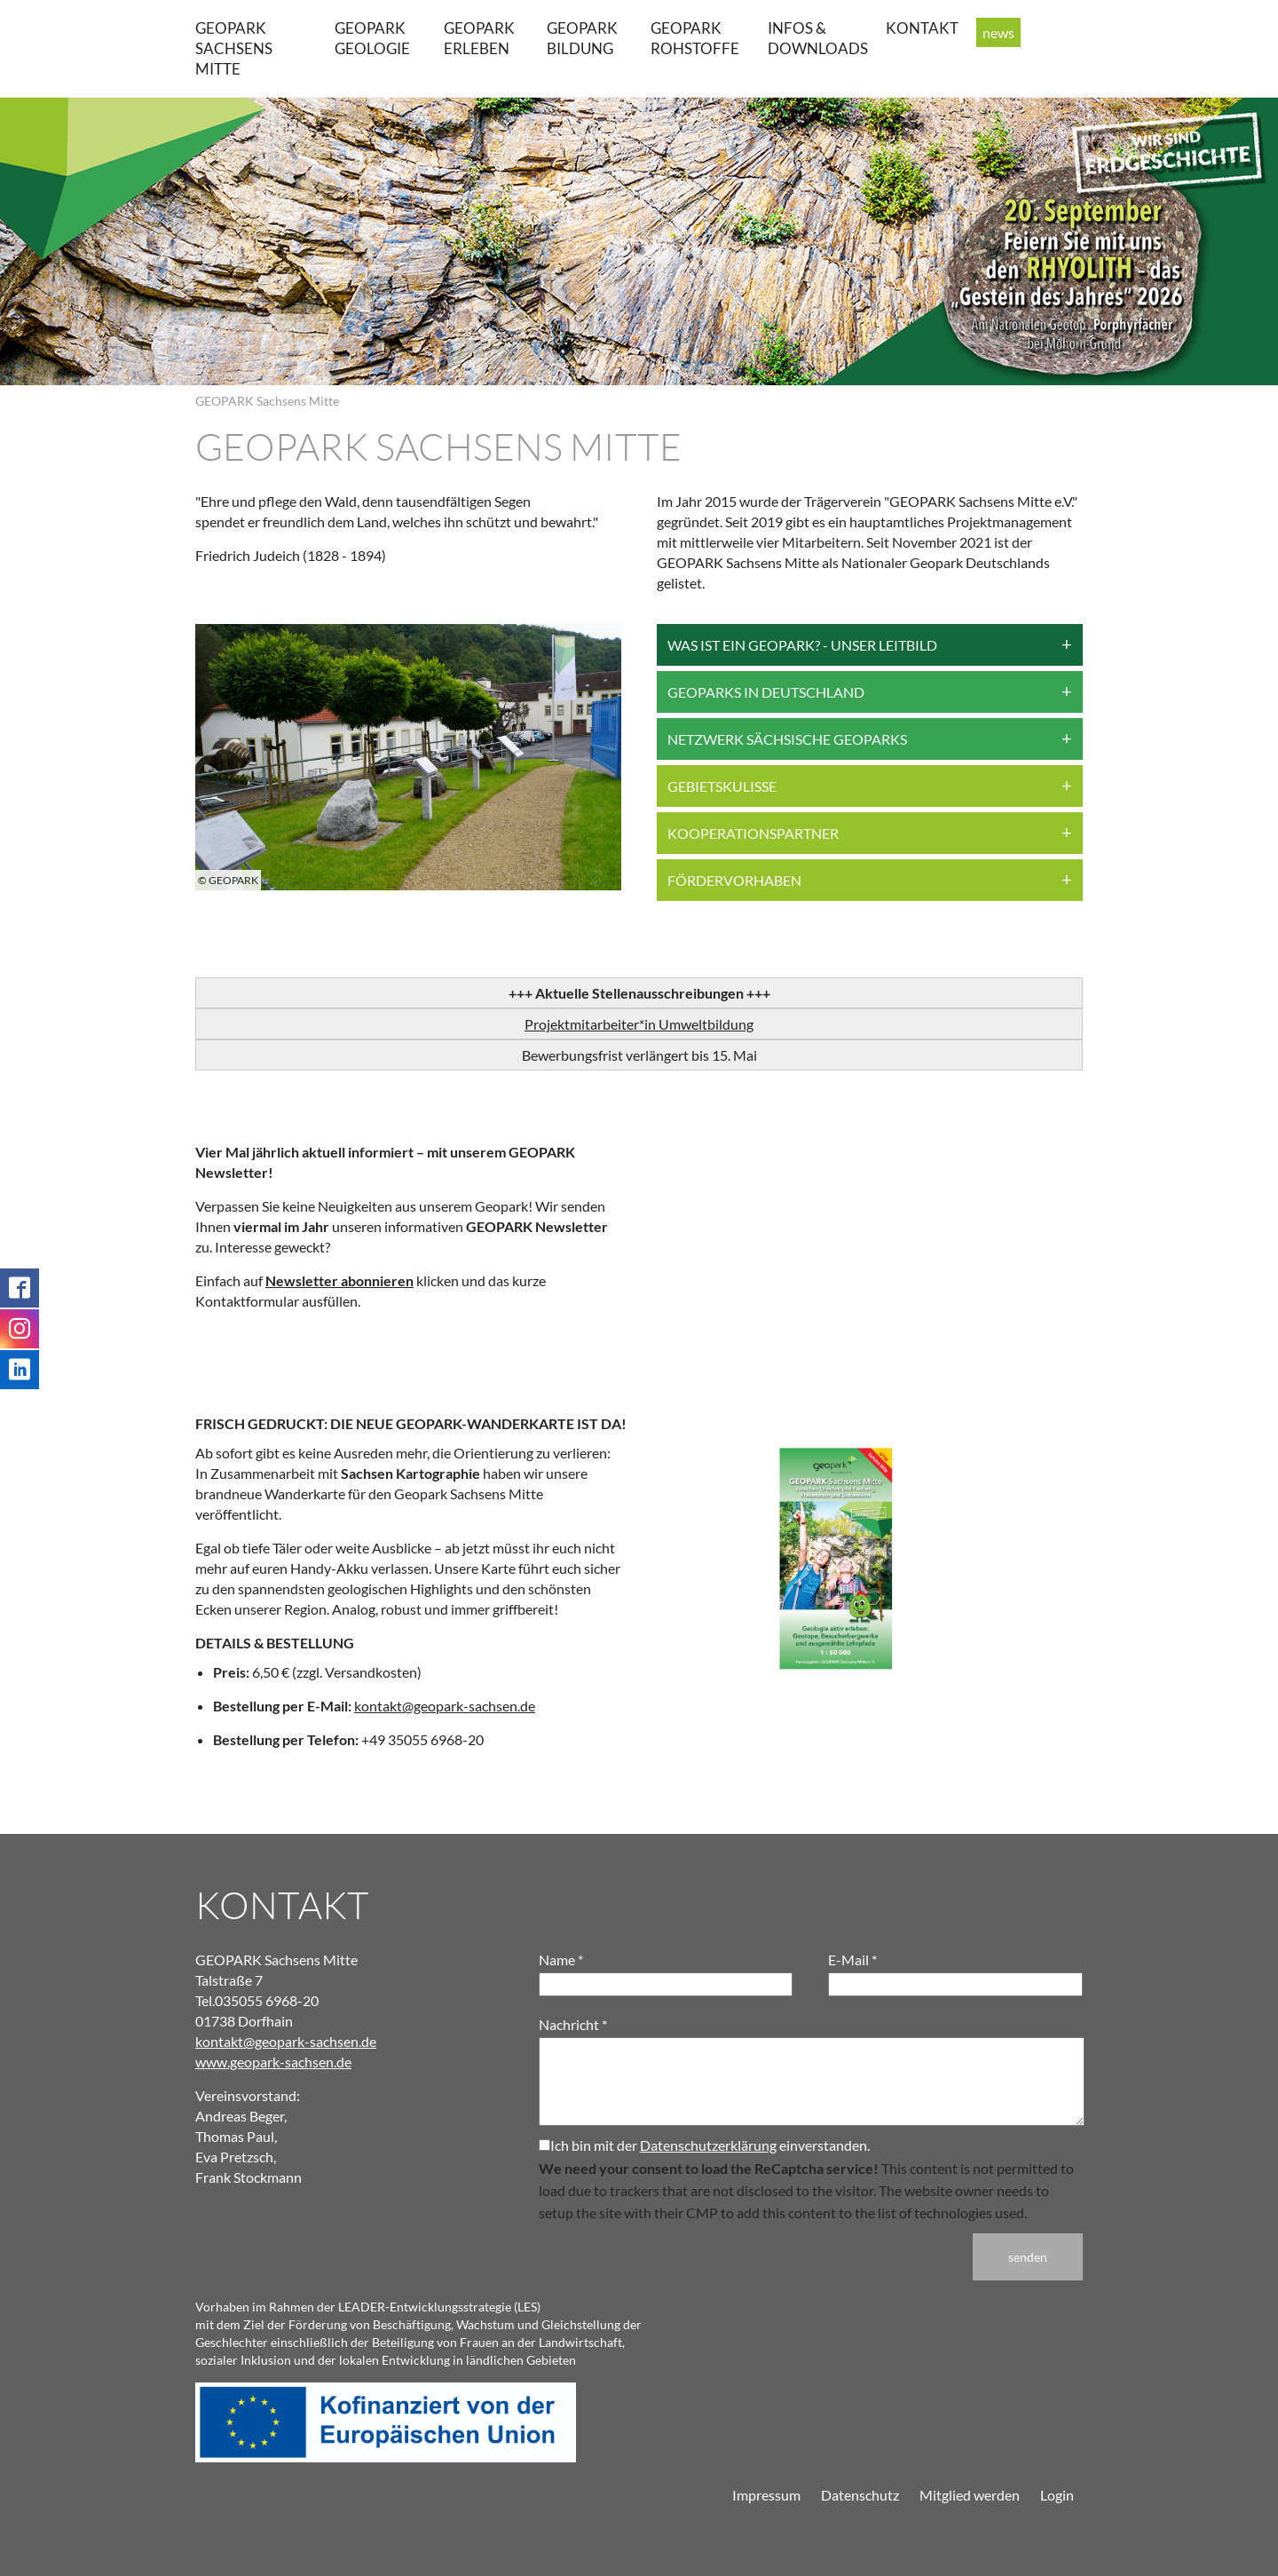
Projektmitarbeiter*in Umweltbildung (639, 1023)
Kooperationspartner (753, 833)
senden (1027, 2256)
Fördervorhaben (734, 880)
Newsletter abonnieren (339, 1280)
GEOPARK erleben (479, 38)
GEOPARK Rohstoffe (695, 38)
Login (1057, 2494)
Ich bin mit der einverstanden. (704, 2145)
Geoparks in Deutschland (765, 692)
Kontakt (922, 28)
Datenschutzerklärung (708, 2145)
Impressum (766, 2494)
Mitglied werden (969, 2494)
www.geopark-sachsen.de (273, 2061)
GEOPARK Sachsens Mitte (233, 48)
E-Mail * (852, 1959)
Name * (561, 1959)
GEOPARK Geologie (372, 38)
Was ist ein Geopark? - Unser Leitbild (802, 644)
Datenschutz (860, 2494)
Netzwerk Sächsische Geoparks (787, 739)
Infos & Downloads (818, 38)
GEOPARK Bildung (582, 38)
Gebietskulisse (722, 786)
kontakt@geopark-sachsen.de (444, 1705)
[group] (408, 757)
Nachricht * (573, 2024)
